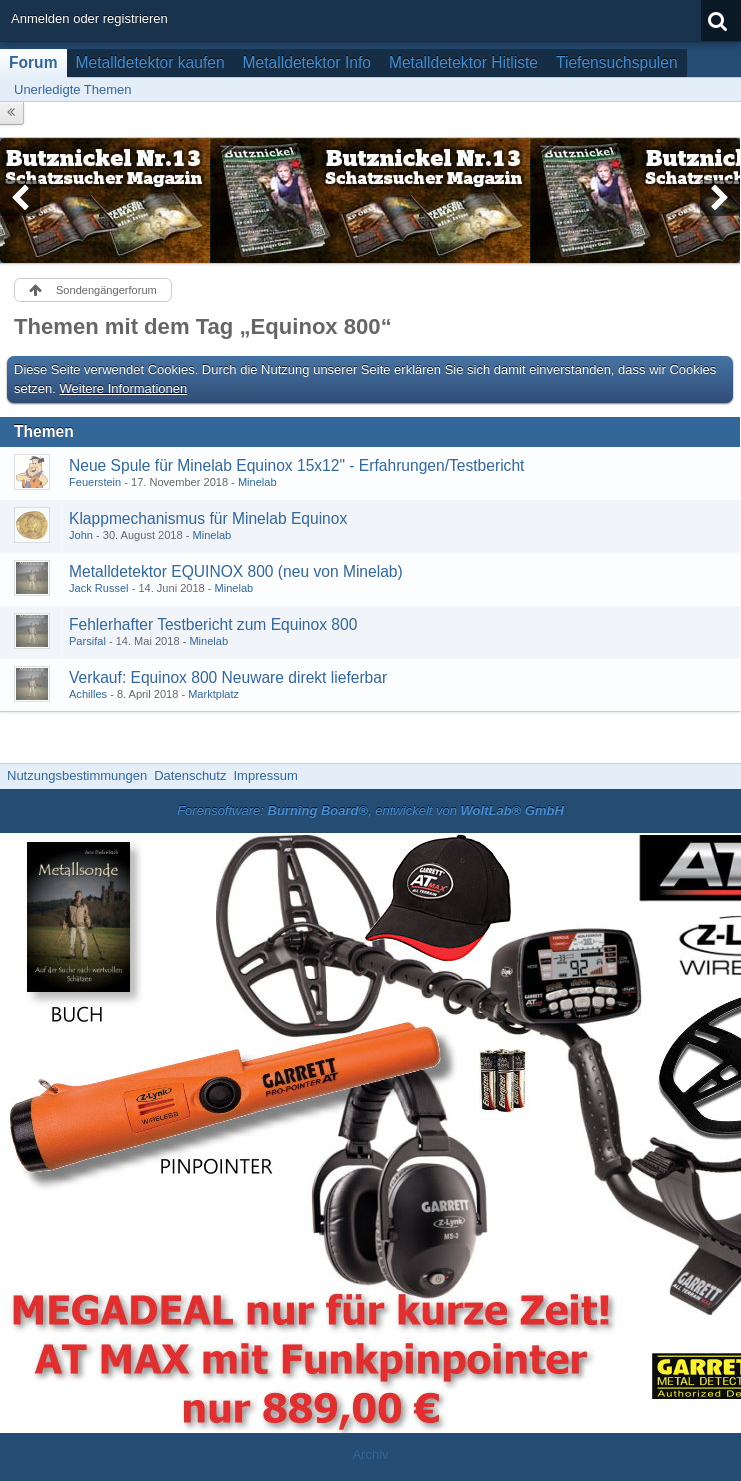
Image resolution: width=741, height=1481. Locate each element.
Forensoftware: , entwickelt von (370, 810)
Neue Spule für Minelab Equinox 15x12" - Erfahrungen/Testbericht (296, 465)
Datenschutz (190, 775)
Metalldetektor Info (307, 62)
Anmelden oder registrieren (89, 18)
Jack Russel (99, 588)
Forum (33, 62)
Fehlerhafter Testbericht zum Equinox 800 (213, 624)
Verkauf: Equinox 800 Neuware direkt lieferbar (228, 677)
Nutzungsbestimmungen (77, 775)
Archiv (370, 1454)
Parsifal (87, 641)
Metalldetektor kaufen (150, 62)
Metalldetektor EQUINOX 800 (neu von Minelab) (236, 571)
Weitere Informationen (124, 388)
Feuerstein (95, 482)
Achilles (88, 694)
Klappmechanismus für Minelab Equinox (208, 518)
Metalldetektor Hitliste (463, 62)
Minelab (257, 482)
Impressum (265, 775)
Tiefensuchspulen (617, 62)
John (81, 535)
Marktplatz (213, 694)
